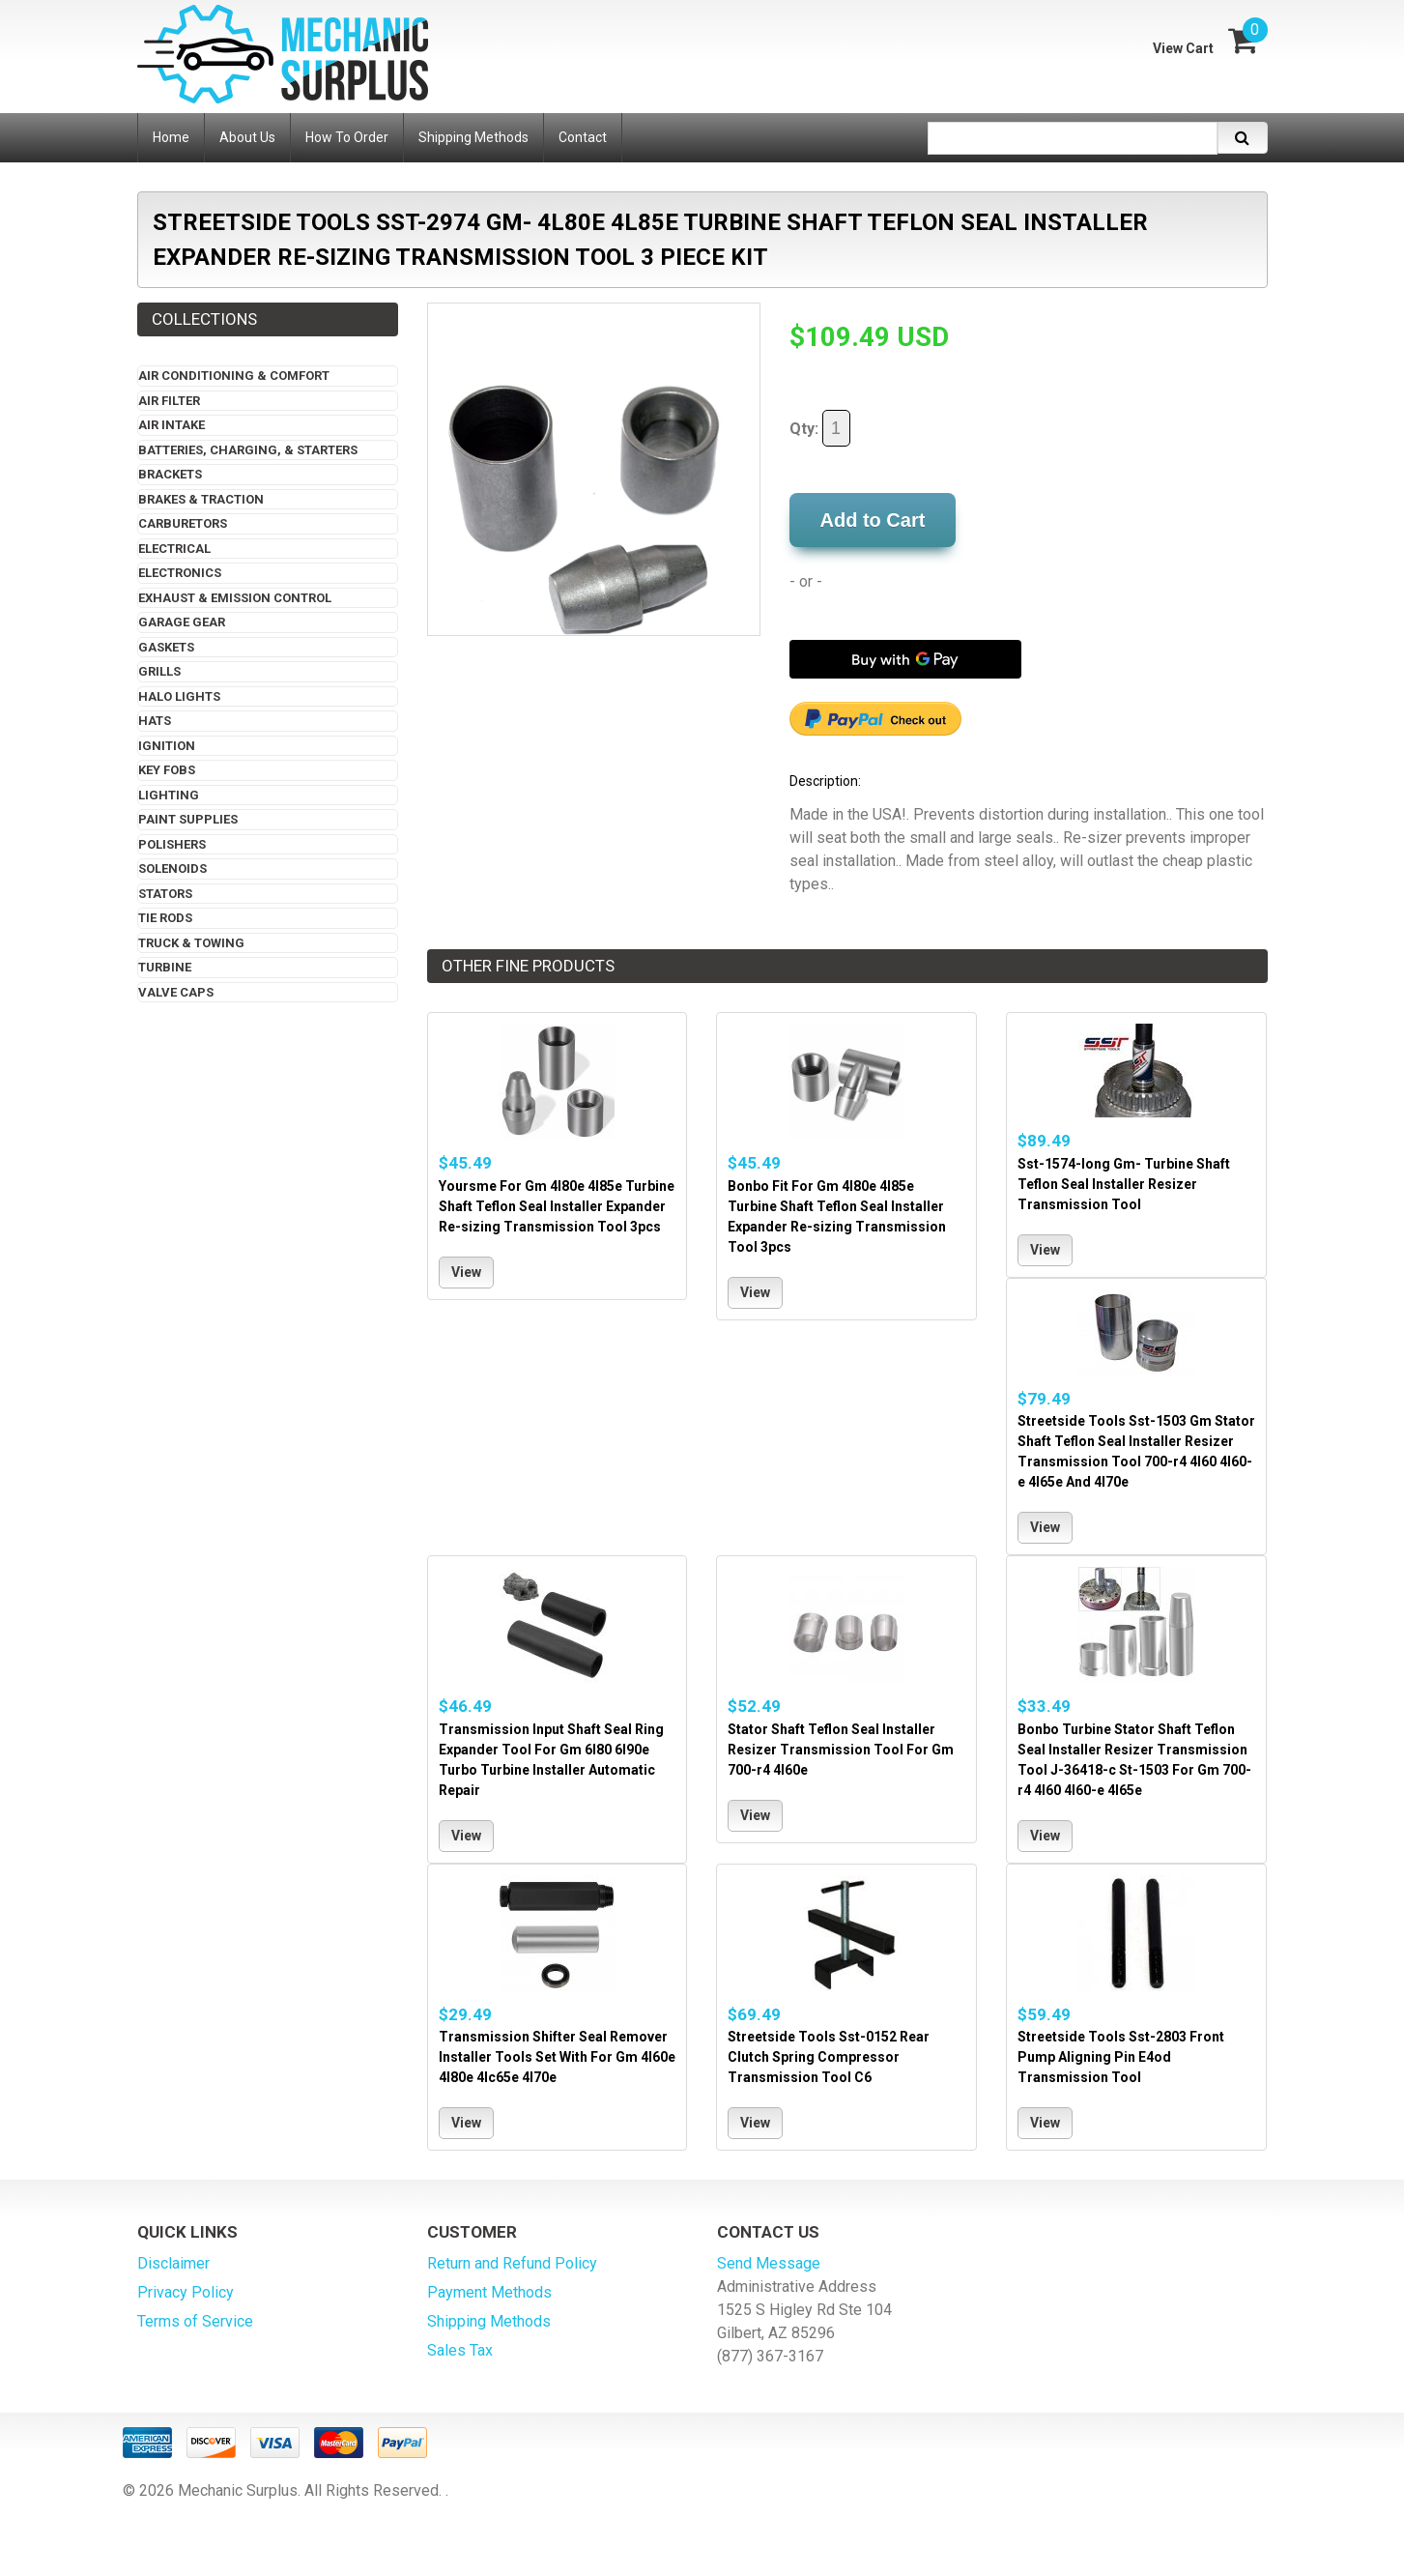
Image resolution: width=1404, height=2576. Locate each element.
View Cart (1183, 48)
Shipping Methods (489, 2321)
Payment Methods (489, 2292)
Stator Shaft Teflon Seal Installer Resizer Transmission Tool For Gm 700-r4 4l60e (841, 1750)
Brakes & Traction (201, 499)
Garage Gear (181, 622)
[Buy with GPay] (905, 659)
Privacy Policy (185, 2292)
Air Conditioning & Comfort (234, 375)
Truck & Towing (191, 943)
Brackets (170, 474)
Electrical (174, 548)
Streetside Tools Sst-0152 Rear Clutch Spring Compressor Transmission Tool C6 (829, 2057)
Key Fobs (166, 770)
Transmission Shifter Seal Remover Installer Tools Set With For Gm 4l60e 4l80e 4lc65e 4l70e (557, 2057)
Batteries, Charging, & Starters (248, 450)
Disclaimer (173, 2263)
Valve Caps (176, 992)
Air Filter (169, 400)
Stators (165, 893)
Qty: (819, 428)
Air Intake (171, 425)
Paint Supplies (188, 819)
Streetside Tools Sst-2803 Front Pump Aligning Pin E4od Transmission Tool (1120, 2057)
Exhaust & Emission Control (234, 598)
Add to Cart (873, 520)
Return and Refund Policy (512, 2263)
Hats (154, 720)
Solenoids (172, 868)
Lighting (168, 795)
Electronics (179, 572)
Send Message (768, 2263)
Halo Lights (179, 696)
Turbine (164, 967)
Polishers (172, 844)
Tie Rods (165, 918)
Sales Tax (460, 2350)
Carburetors (182, 523)
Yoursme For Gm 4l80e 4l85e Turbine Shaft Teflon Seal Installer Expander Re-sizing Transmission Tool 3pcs (556, 1206)
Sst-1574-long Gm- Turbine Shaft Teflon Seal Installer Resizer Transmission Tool (1123, 1184)
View (466, 1272)
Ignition (166, 745)
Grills (159, 671)
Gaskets (166, 647)
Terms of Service (195, 2321)
